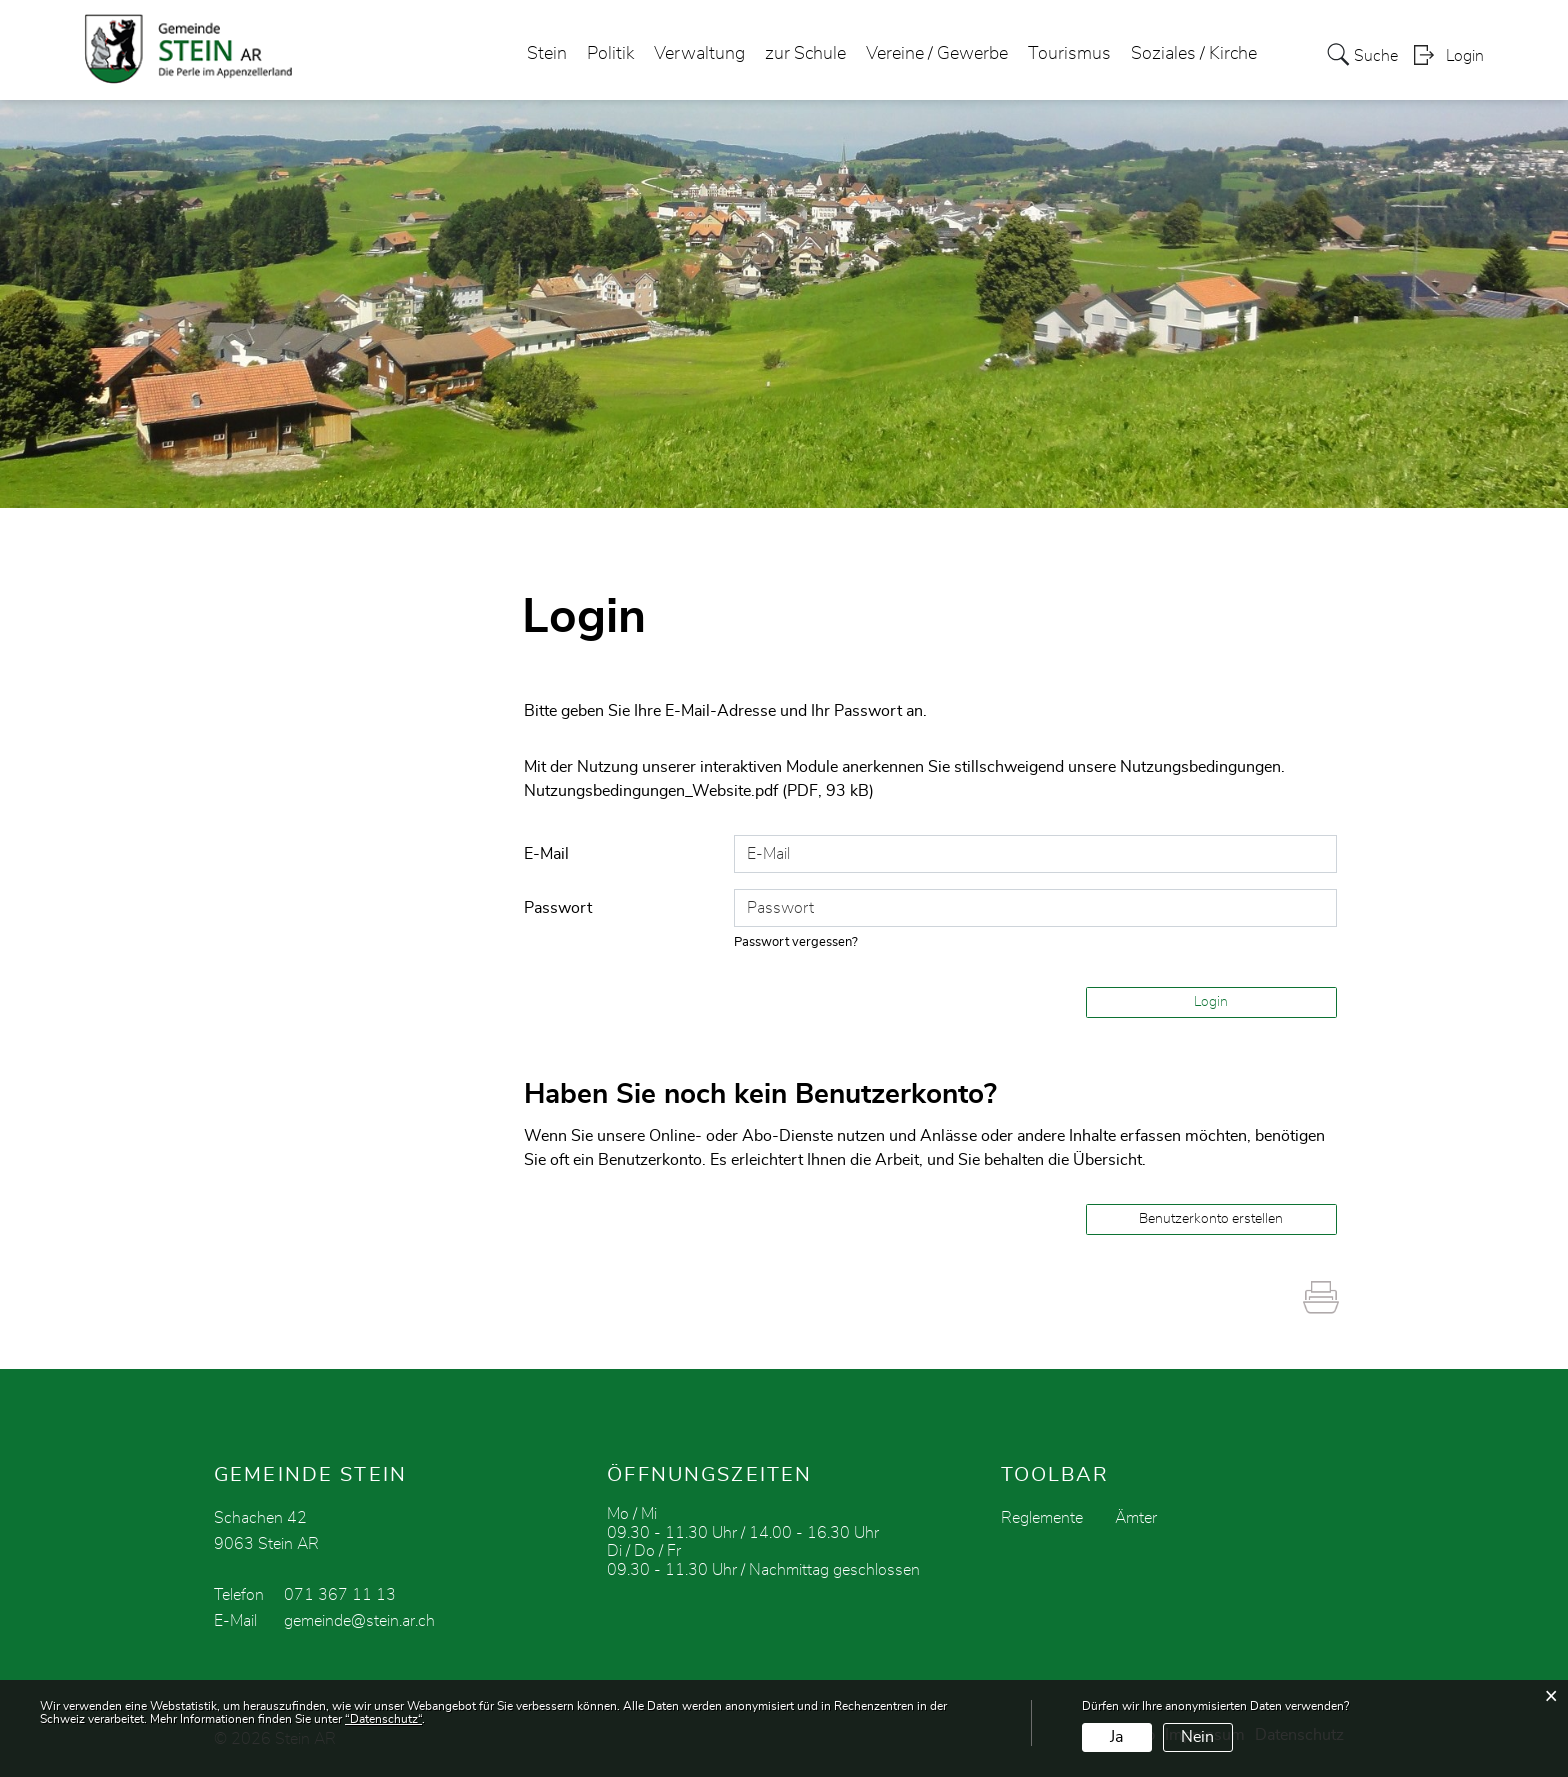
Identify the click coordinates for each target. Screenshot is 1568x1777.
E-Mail (546, 854)
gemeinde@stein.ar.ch (359, 1621)
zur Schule (805, 54)
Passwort (558, 908)
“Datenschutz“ (383, 1719)
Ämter (1136, 1518)
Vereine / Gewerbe (937, 54)
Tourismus (1069, 54)
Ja (1116, 1737)
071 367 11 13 (340, 1595)
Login (1465, 56)
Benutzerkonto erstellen (1211, 1219)
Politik (610, 54)
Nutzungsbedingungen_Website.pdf (651, 791)
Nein (1197, 1737)
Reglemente (1042, 1518)
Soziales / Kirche (1194, 54)
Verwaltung (699, 54)
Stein (547, 54)
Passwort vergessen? (796, 942)
